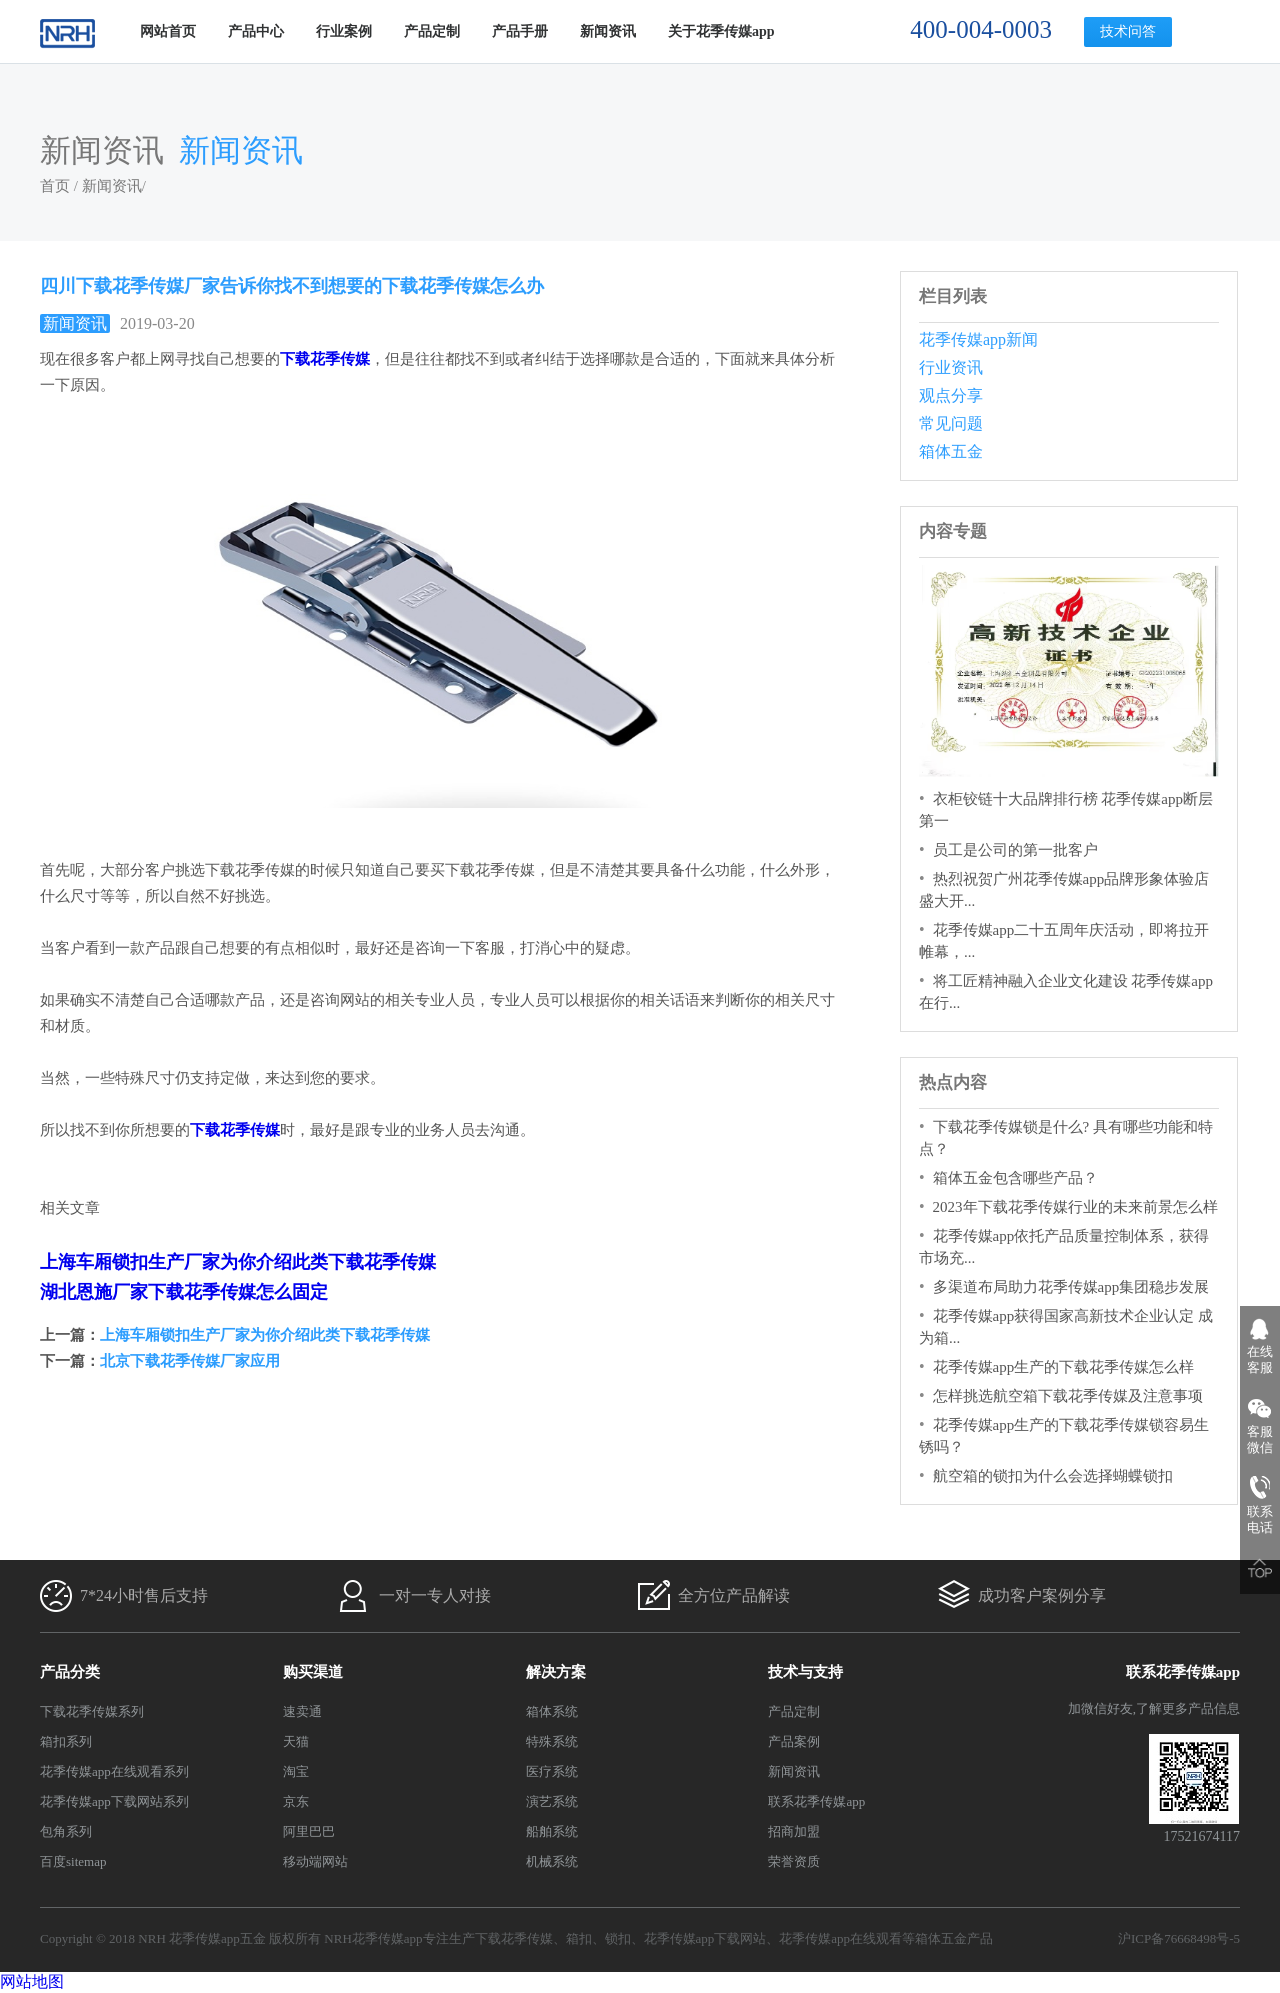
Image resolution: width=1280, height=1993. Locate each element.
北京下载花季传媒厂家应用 (190, 1361)
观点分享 (951, 395)
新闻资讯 (608, 31)
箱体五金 (951, 451)
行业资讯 (951, 367)
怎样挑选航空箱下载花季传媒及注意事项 (1068, 1396)
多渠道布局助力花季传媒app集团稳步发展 (1071, 1287)
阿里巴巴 (309, 1831)
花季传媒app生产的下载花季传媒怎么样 (1064, 1367)
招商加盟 (794, 1831)
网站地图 (32, 1981)
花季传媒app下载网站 (705, 1938)
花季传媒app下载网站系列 (114, 1801)
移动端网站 (315, 1861)
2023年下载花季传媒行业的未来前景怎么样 (1075, 1207)
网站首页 (168, 31)
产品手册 (520, 31)
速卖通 (302, 1711)
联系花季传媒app (816, 1801)
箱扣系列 (66, 1741)
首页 (55, 186)
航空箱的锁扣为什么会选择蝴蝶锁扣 (1053, 1476)
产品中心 (256, 31)
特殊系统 (552, 1741)
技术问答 (1128, 31)
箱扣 (579, 1938)
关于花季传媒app (721, 31)
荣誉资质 (794, 1861)
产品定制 (432, 31)
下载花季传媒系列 (92, 1711)
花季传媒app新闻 (978, 339)
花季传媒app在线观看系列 (114, 1771)
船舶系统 (552, 1831)
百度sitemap (73, 1861)
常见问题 (951, 423)
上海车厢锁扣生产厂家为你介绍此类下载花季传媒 (238, 1262)
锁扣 (618, 1938)
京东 (296, 1801)
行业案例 (344, 31)
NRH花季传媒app (373, 1938)
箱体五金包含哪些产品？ (1015, 1178)
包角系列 (66, 1831)
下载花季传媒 (514, 1938)
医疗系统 (552, 1771)
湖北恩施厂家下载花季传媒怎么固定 (184, 1292)
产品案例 (794, 1741)
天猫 (296, 1741)
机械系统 (552, 1861)
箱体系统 (552, 1711)
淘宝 (296, 1771)
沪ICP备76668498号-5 (1179, 1938)
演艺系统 (552, 1801)
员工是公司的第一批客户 (1015, 850)
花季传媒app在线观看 (840, 1938)
